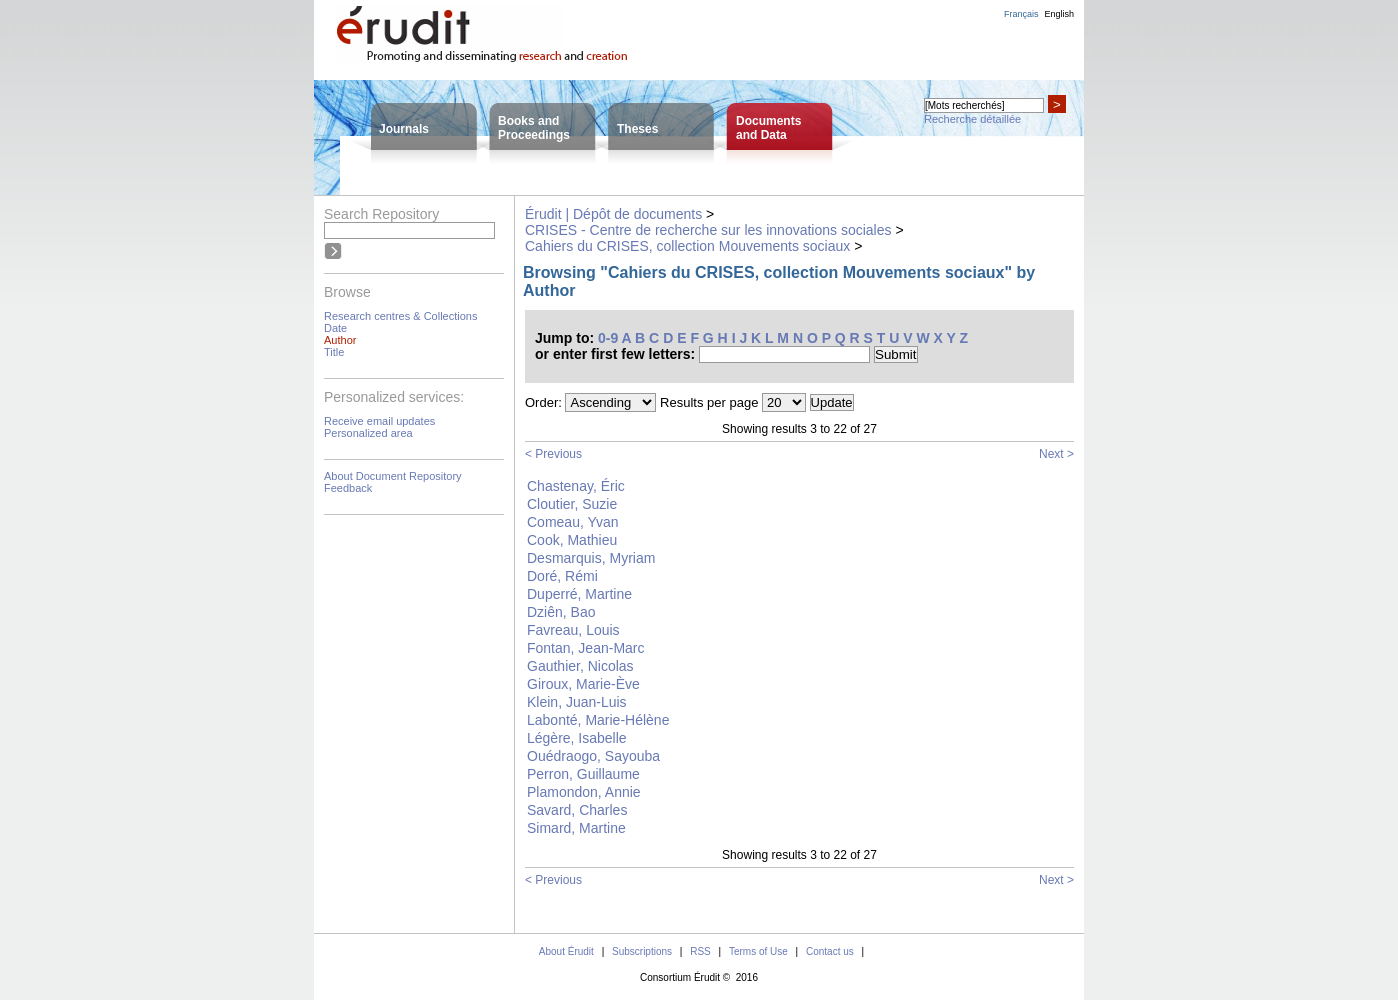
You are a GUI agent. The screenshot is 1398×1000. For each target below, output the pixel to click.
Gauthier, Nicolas (580, 666)
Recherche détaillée (972, 119)
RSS (700, 951)
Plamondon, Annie (584, 792)
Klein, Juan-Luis (577, 702)
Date (335, 328)
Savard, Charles (577, 810)
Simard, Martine (576, 828)
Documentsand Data (768, 128)
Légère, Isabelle (577, 738)
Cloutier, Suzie (572, 504)
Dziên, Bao (561, 612)
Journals (404, 129)
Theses (637, 129)
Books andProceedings (534, 128)
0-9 (608, 338)
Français (1021, 14)
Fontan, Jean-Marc (586, 648)
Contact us (830, 951)
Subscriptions (642, 951)
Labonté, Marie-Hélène (598, 720)
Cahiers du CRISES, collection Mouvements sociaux (687, 246)
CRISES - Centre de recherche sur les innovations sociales (708, 230)
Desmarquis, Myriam (591, 558)
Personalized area (368, 433)
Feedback (348, 488)
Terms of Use (758, 951)
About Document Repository (393, 476)
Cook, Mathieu (572, 540)
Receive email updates (379, 421)
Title (334, 352)
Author (340, 340)
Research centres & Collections (400, 316)
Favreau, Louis (573, 630)
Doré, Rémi (562, 576)
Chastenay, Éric (576, 486)
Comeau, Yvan (573, 522)
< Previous (553, 454)
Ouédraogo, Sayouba (593, 756)
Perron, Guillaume (583, 774)
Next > (1056, 454)
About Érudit (566, 951)
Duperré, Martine (579, 594)
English (1059, 14)
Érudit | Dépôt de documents (613, 214)
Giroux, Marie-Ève (583, 684)
